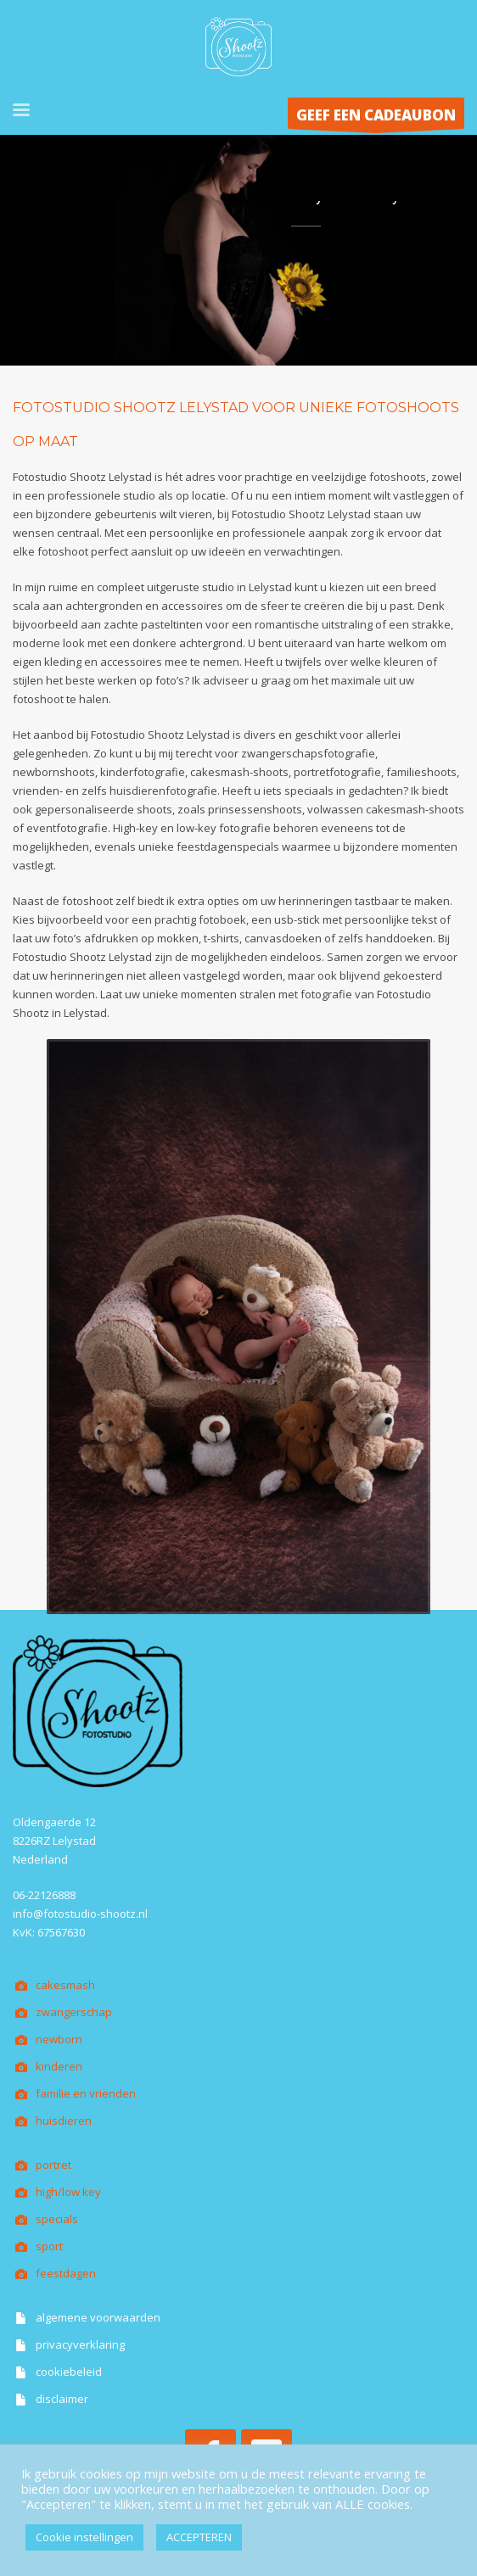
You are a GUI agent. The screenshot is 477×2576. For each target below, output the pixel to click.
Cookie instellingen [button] (84, 2537)
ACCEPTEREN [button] (199, 2537)
